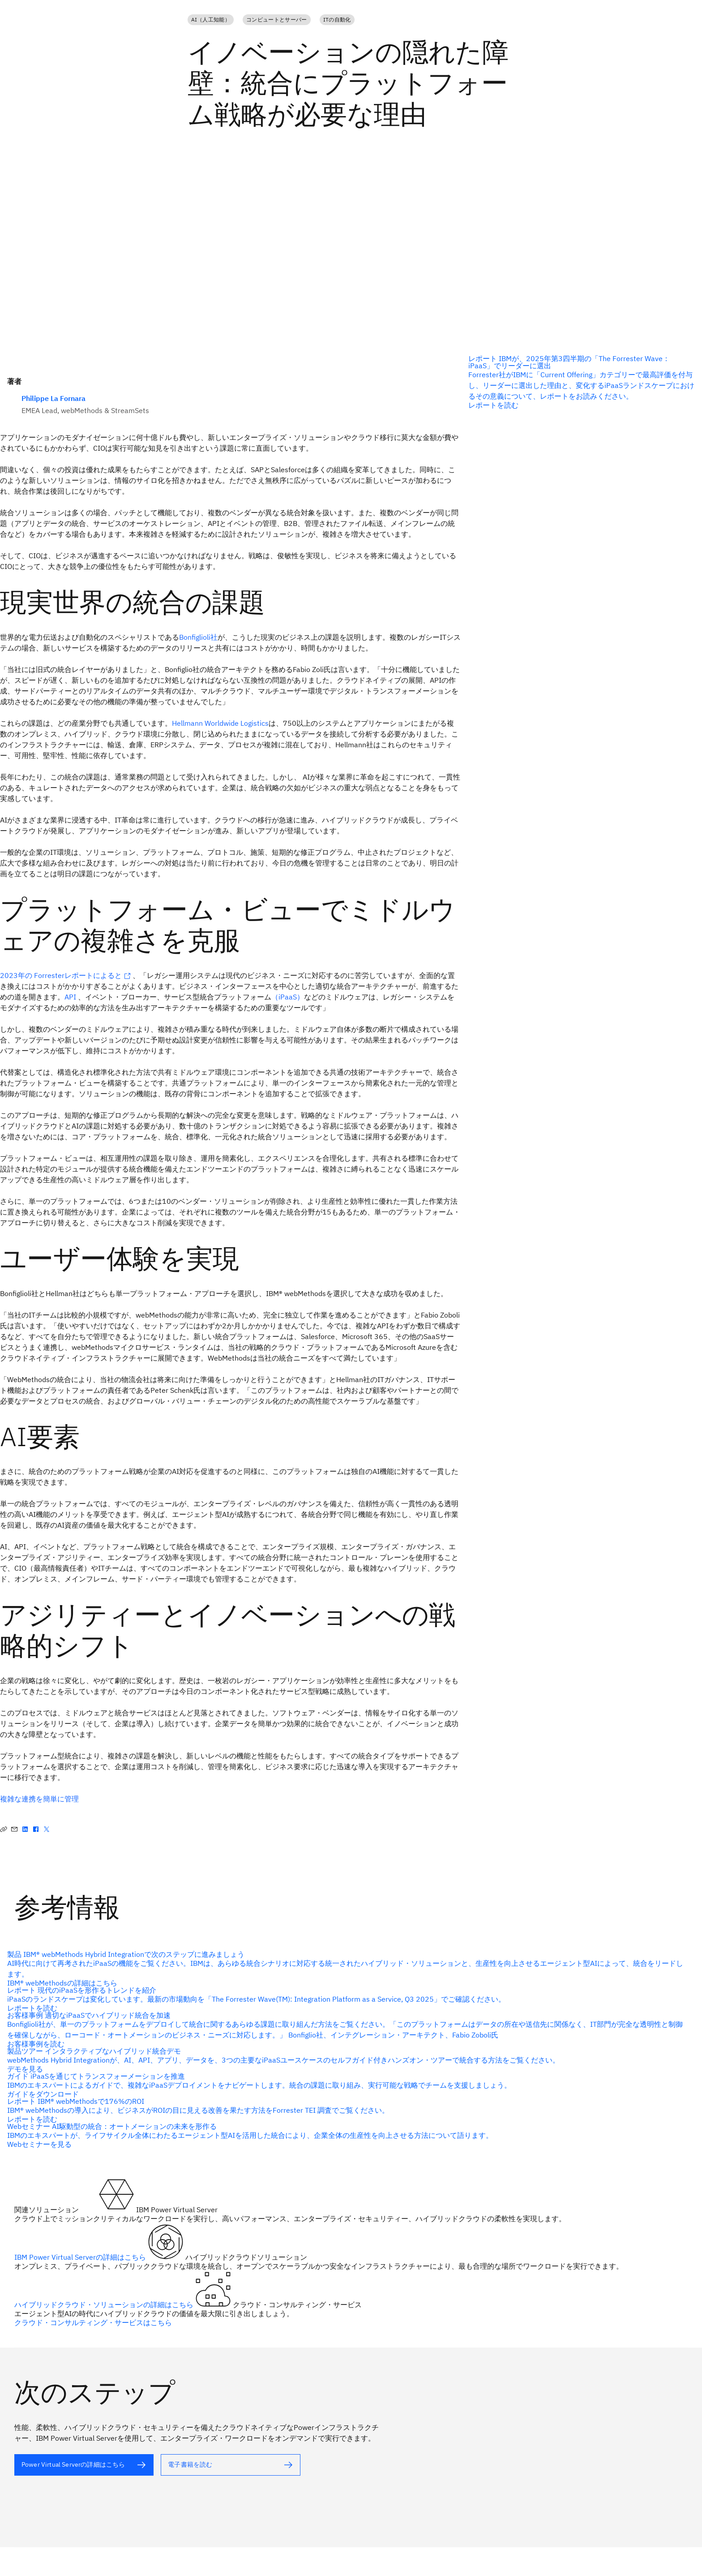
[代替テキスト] (347, 2135)
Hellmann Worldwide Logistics (220, 723)
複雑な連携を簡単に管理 (39, 1798)
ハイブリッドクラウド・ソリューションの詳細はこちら (104, 2304)
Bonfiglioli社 (198, 637)
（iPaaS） (287, 996)
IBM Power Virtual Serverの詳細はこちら (81, 2257)
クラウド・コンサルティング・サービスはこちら (93, 2322)
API (70, 996)
